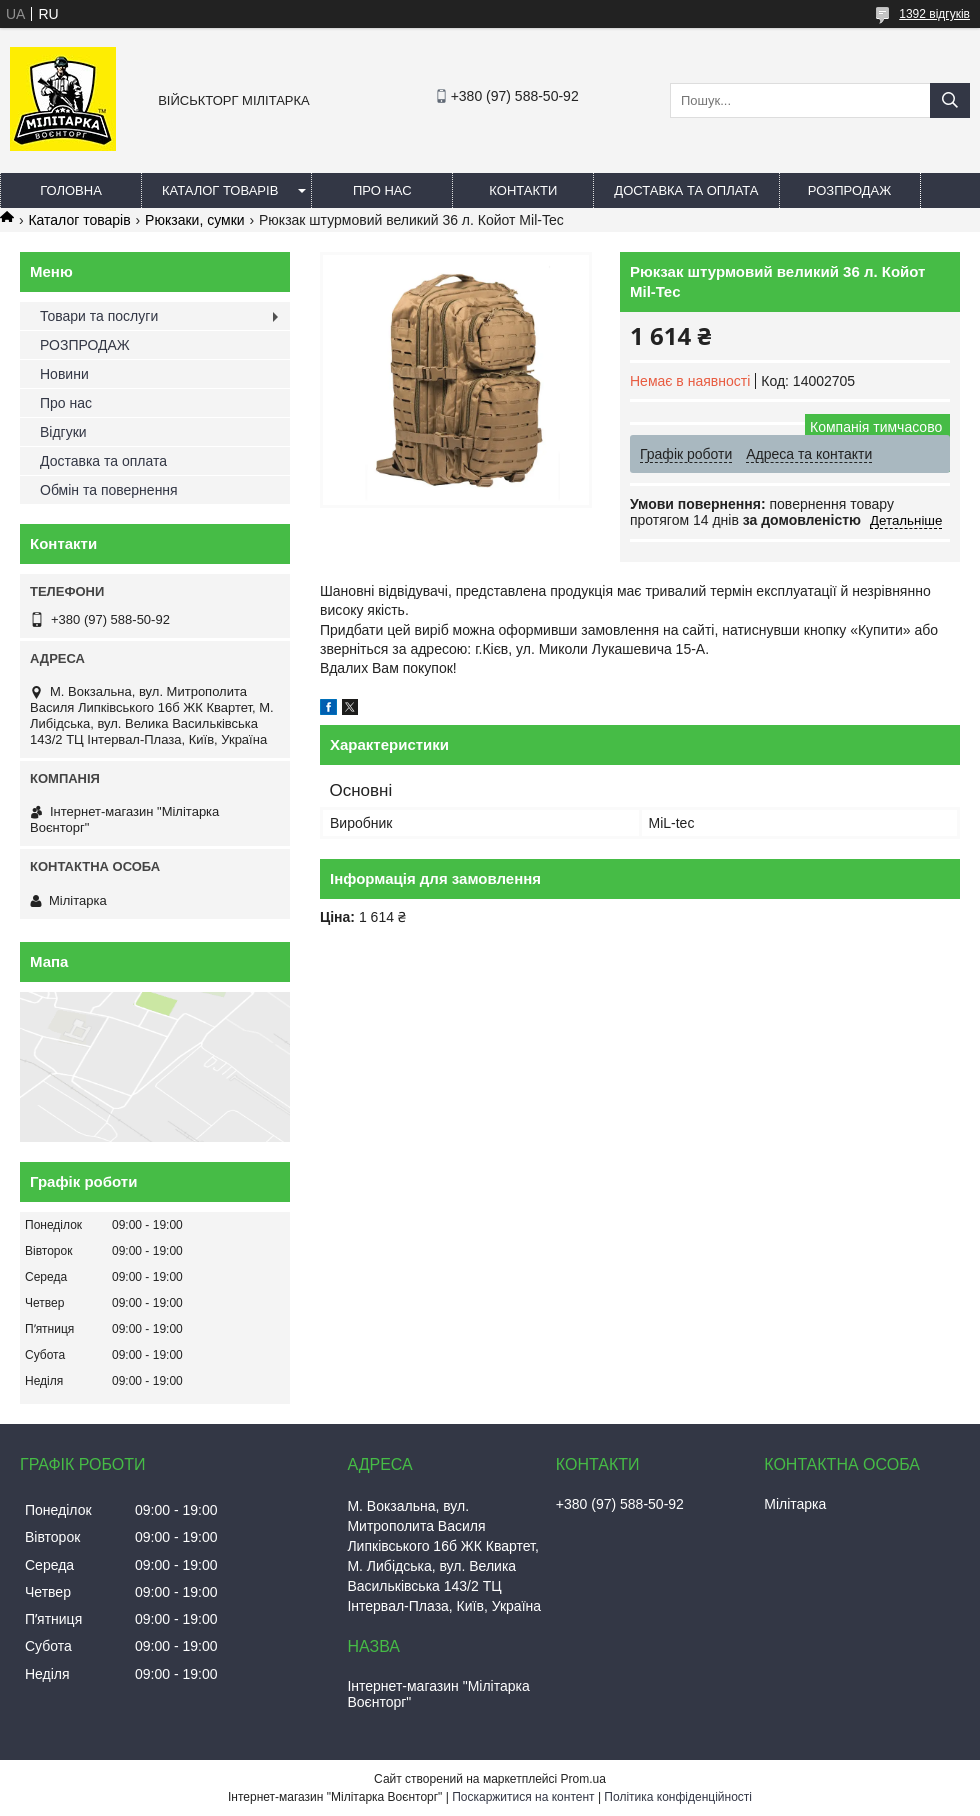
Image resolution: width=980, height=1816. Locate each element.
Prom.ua (583, 1779)
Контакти (523, 190)
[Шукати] (950, 100)
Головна (71, 190)
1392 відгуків (934, 14)
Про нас (382, 190)
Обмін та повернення (109, 490)
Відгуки (63, 432)
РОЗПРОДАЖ (849, 190)
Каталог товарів (220, 190)
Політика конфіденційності (678, 1797)
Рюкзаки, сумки (194, 220)
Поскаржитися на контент (523, 1797)
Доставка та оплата (686, 190)
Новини (64, 374)
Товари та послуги (99, 316)
